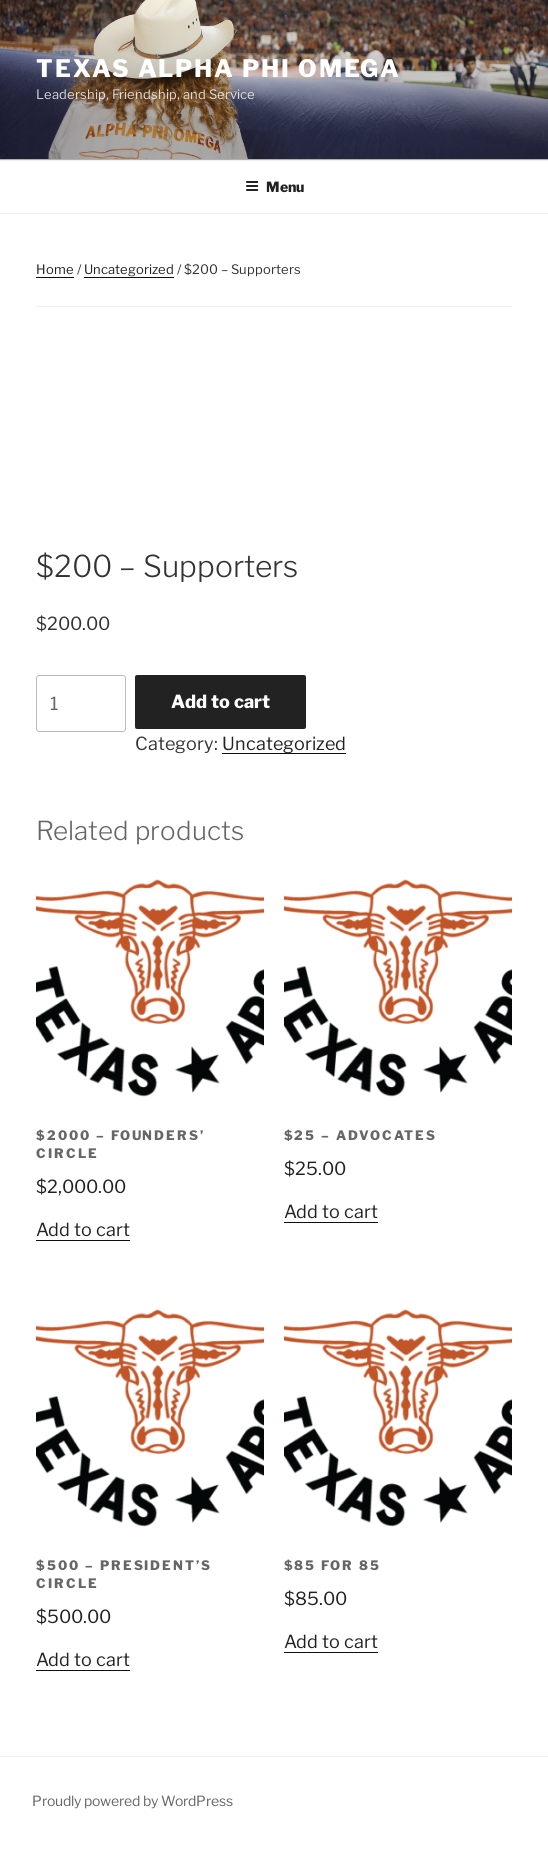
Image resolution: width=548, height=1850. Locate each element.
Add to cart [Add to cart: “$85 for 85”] (331, 1641)
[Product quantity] (81, 703)
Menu (274, 186)
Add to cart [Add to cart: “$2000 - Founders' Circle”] (83, 1229)
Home (55, 269)
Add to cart (220, 701)
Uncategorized (129, 269)
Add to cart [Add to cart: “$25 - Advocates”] (331, 1211)
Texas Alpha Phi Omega (218, 68)
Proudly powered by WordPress (132, 1800)
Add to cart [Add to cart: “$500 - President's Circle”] (83, 1659)
